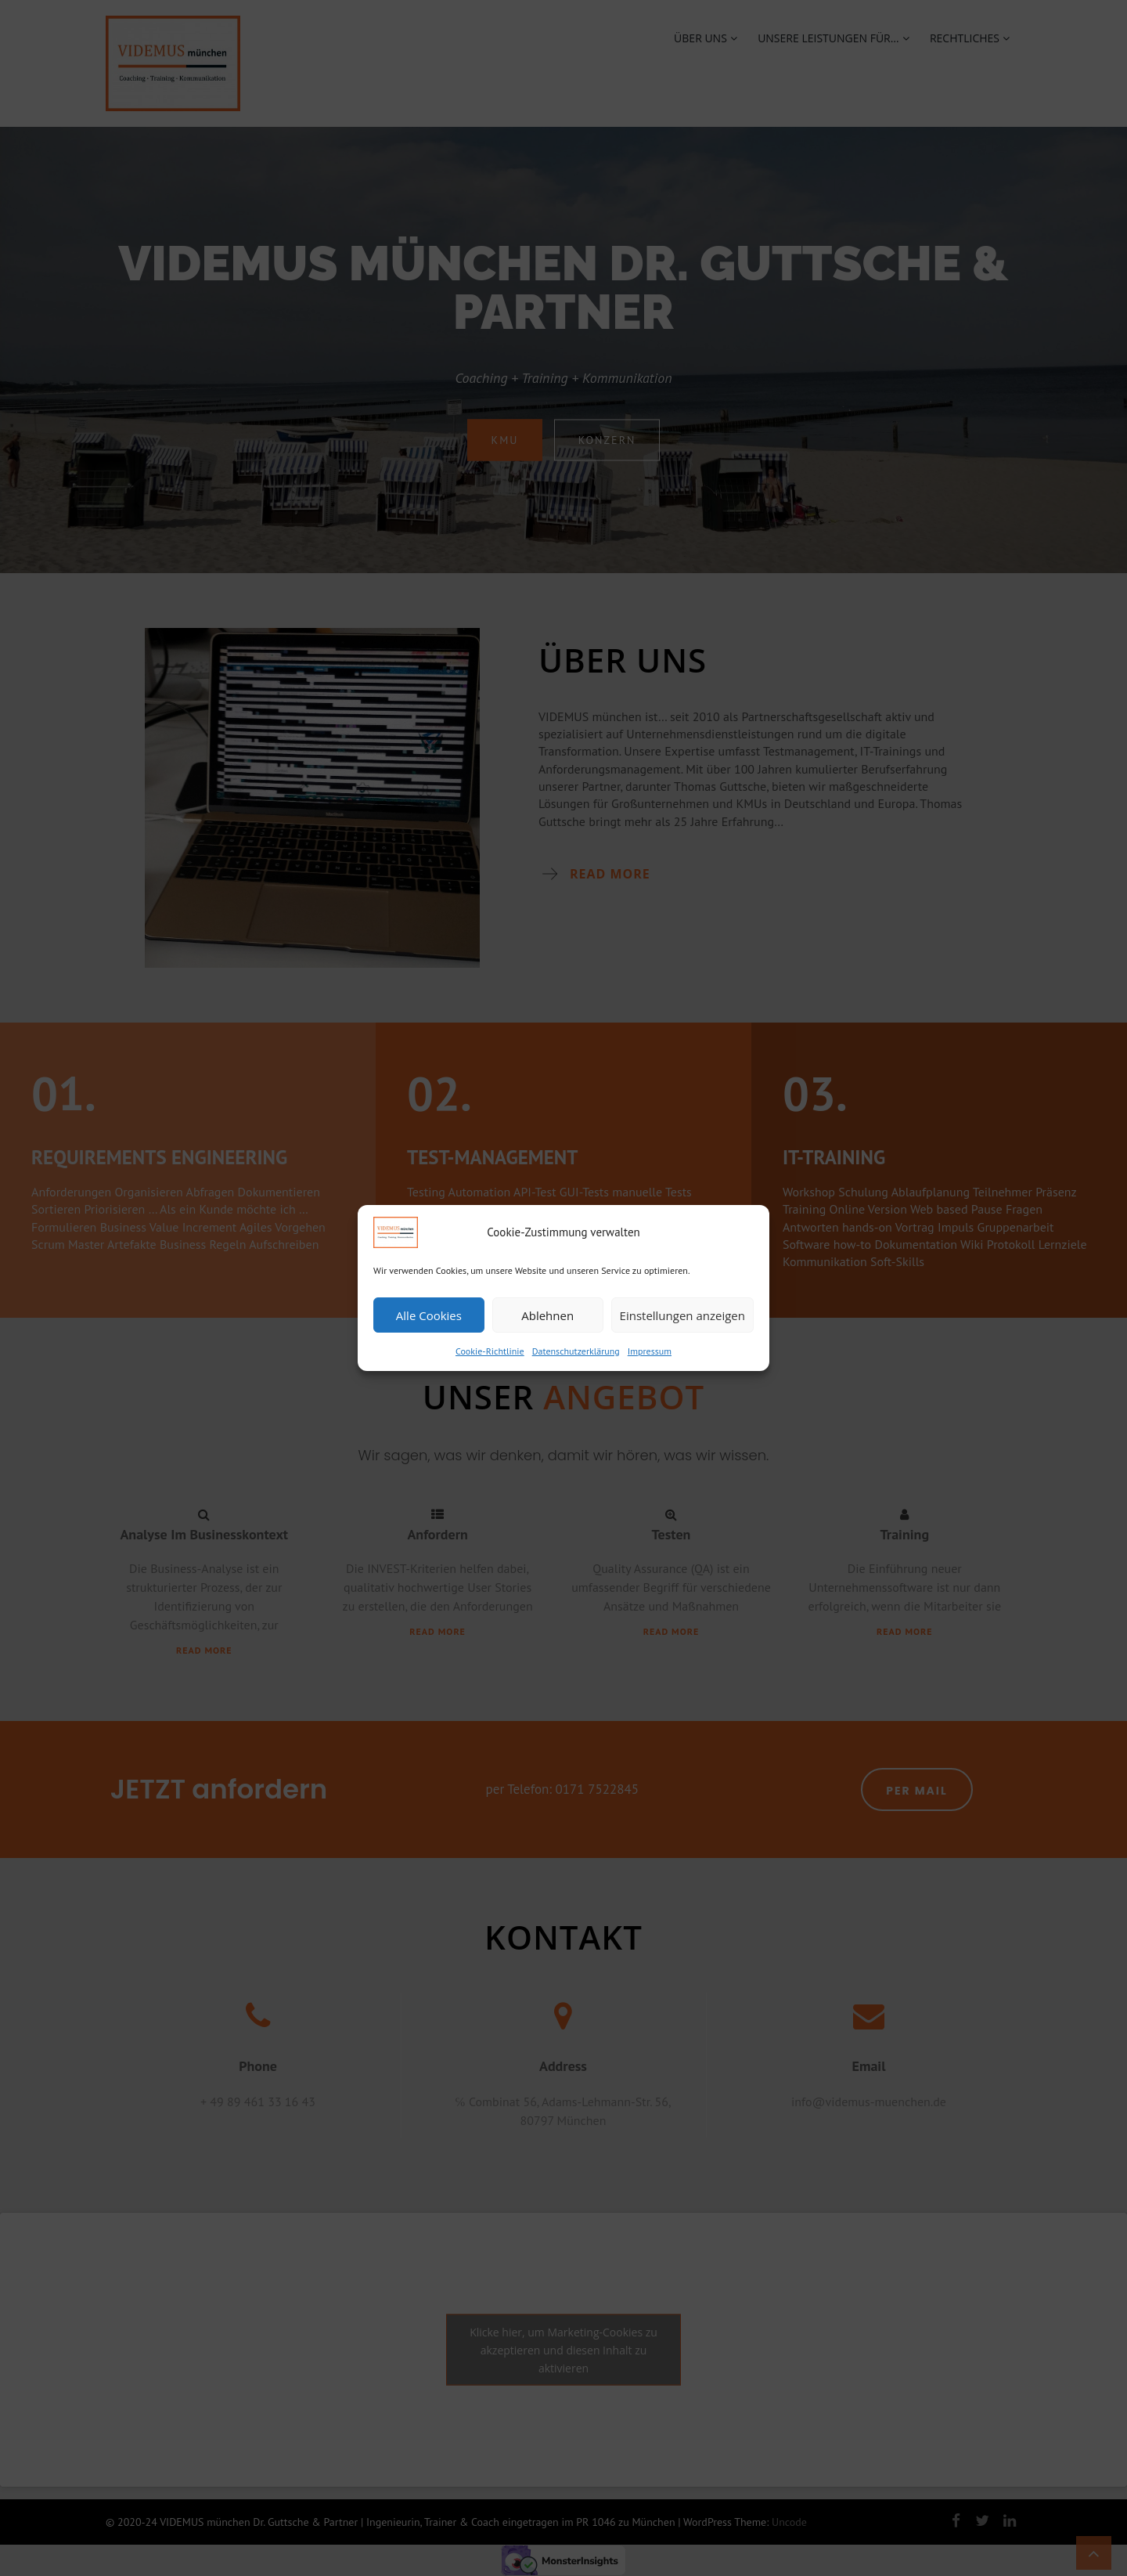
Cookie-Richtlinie (489, 1351)
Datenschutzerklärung (576, 1351)
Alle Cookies (429, 1315)
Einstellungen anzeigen (682, 1315)
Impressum (650, 1351)
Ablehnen (547, 1315)
